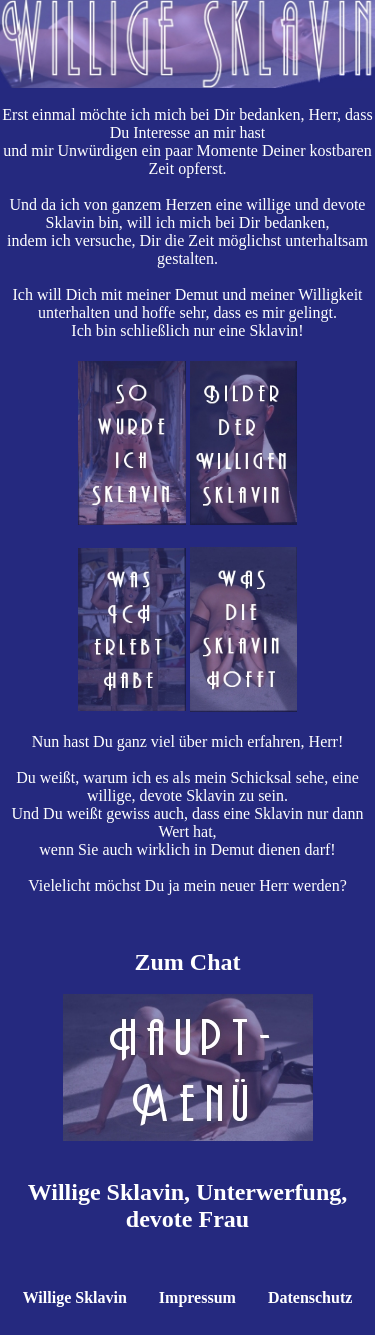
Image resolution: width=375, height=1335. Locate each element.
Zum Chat (187, 962)
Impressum (197, 1297)
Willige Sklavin (75, 1297)
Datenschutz (310, 1297)
